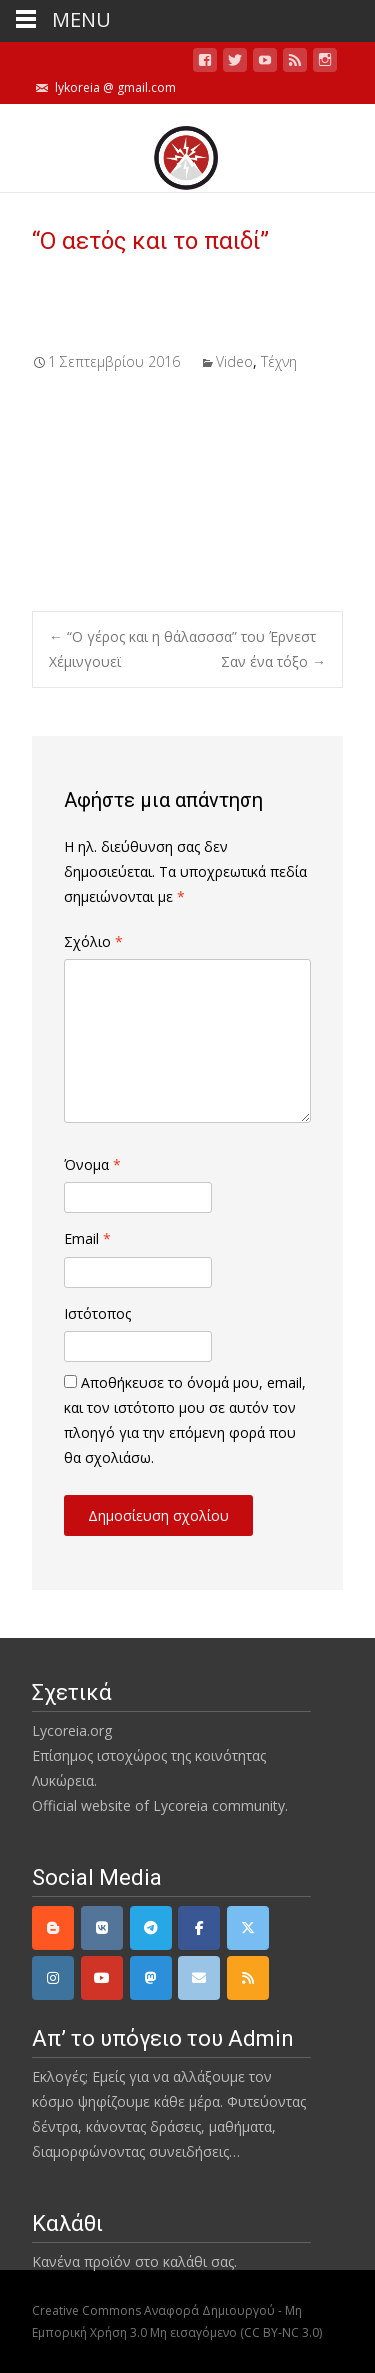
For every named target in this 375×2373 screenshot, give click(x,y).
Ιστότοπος (97, 1313)
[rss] (248, 1978)
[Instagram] (53, 1978)
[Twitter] (248, 1928)
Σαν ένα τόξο (273, 661)
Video (234, 361)
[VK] (102, 1928)
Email (87, 1238)
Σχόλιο (93, 941)
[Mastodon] (151, 1978)
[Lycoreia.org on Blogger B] (53, 1928)
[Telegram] (151, 1928)
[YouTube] (102, 1978)
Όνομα (92, 1164)
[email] (199, 1978)
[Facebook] (199, 1928)
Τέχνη (279, 361)
